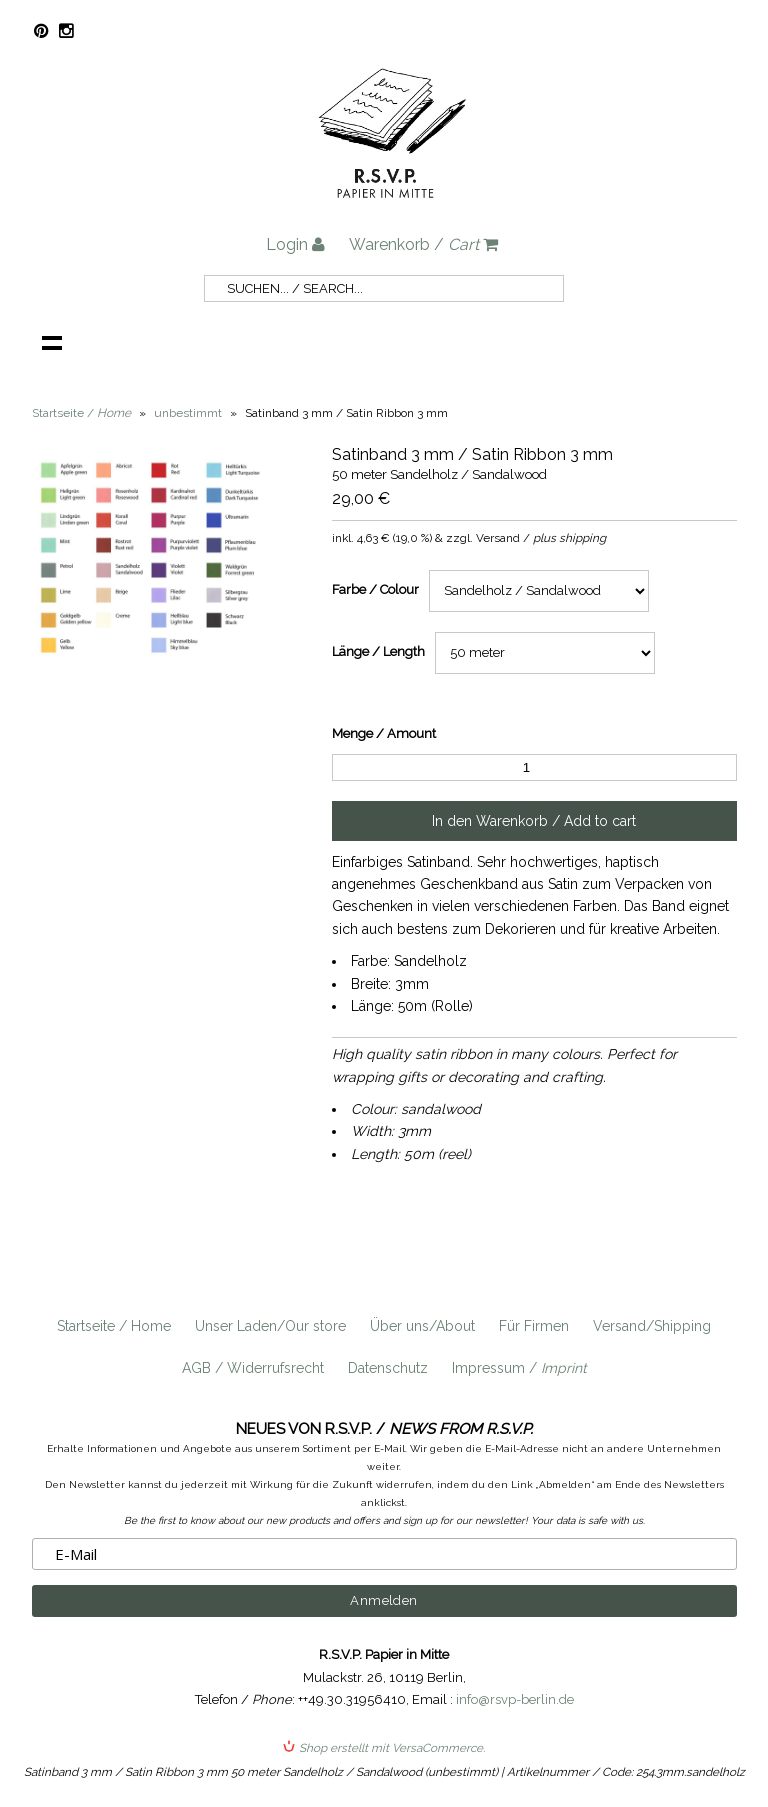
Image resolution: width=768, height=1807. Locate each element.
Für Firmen (534, 1326)
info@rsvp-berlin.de (515, 1699)
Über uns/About (422, 1326)
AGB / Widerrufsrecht (253, 1368)
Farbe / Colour (375, 589)
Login (295, 244)
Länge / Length (378, 651)
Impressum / (519, 1368)
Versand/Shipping (652, 1326)
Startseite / (81, 413)
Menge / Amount (384, 733)
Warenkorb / (423, 244)
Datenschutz (388, 1368)
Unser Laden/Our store (270, 1326)
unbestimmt (188, 413)
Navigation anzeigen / (52, 342)
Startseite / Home (114, 1326)
